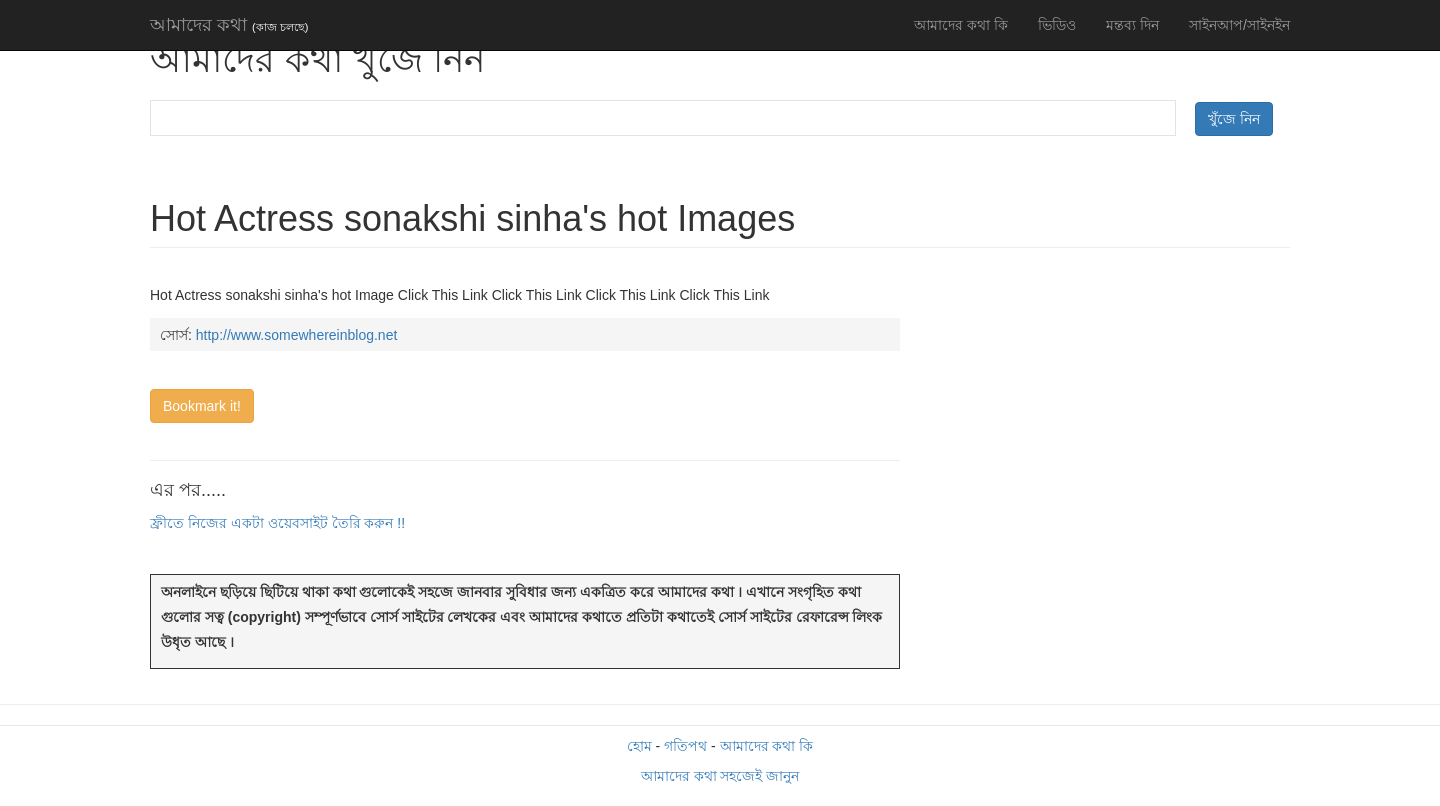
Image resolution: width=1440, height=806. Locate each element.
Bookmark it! (202, 406)
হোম (639, 746)
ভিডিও (1057, 25)
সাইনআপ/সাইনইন (1239, 25)
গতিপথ (685, 746)
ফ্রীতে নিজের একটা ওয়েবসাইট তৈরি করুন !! (277, 523)
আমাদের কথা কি (961, 25)
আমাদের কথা (229, 25)
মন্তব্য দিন (1132, 25)
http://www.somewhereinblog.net (297, 335)
